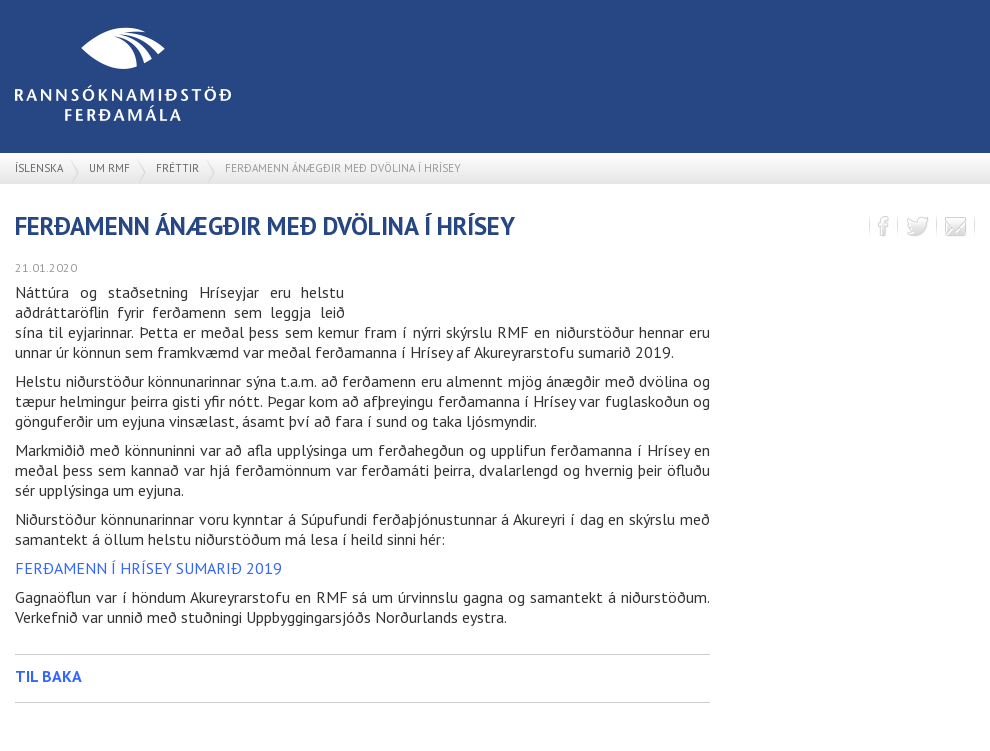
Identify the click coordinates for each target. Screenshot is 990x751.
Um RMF (109, 168)
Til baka (48, 676)
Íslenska (39, 168)
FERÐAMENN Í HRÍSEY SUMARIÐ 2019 (148, 568)
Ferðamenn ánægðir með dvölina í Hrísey (343, 168)
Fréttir (177, 168)
